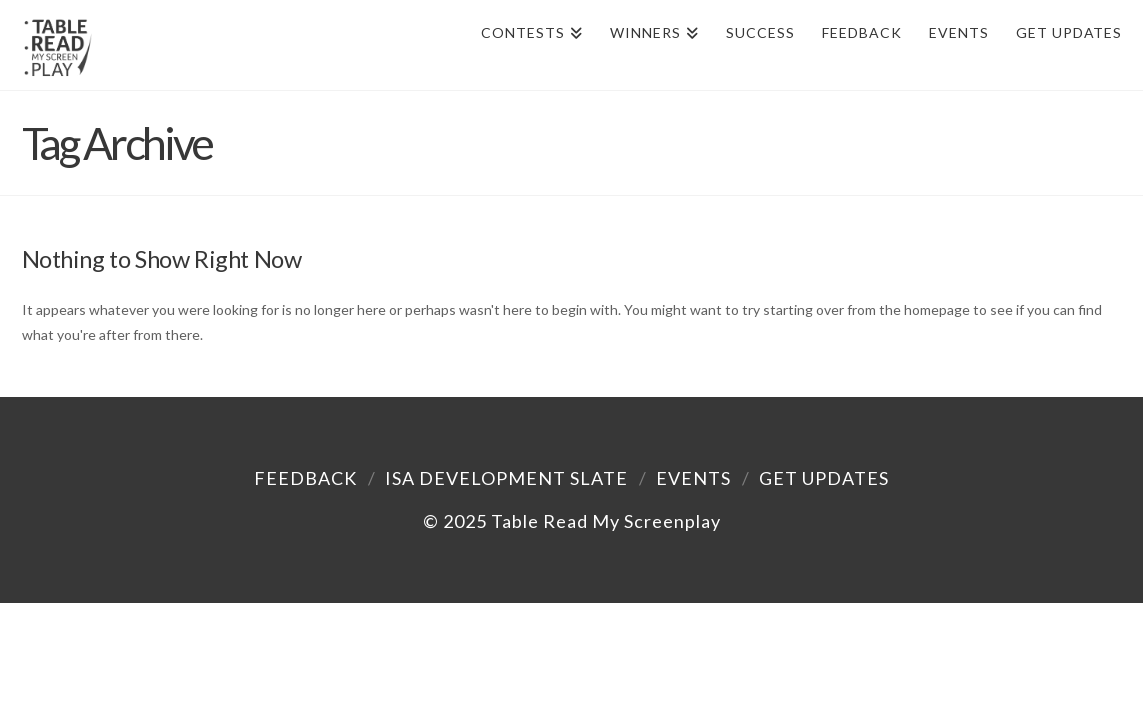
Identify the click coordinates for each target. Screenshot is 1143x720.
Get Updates (824, 478)
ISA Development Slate (506, 478)
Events (693, 478)
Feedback (305, 478)
